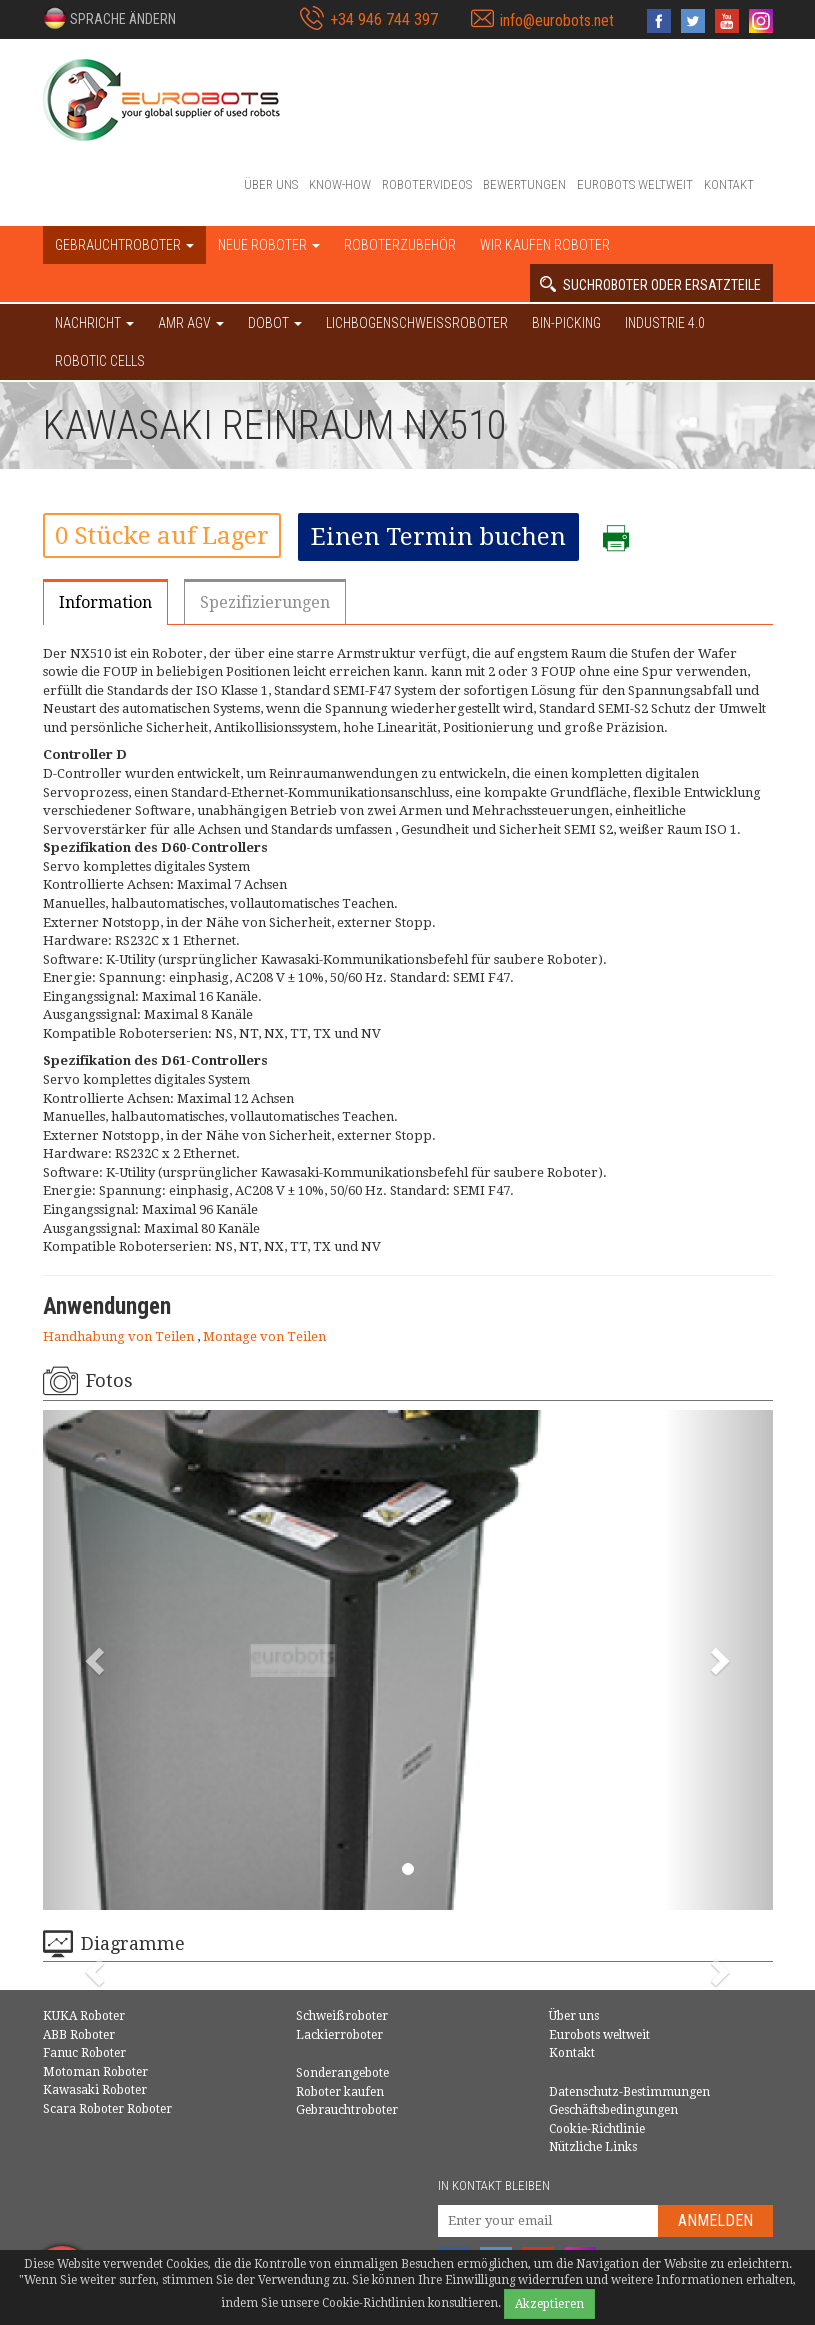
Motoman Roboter (95, 2072)
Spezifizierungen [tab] (265, 602)
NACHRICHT (94, 323)
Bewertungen (524, 184)
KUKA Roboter (84, 2016)
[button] (109, 18)
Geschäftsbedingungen (613, 2110)
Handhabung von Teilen (120, 1336)
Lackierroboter (339, 2035)
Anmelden (715, 2220)
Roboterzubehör (400, 245)
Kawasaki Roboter (95, 2090)
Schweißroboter (342, 2016)
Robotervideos (427, 184)
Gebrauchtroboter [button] (124, 245)
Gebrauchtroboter (347, 2110)
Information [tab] (105, 602)
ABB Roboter (79, 2035)
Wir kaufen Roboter (545, 245)
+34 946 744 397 (384, 19)
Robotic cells (100, 361)
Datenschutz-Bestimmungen (629, 2092)
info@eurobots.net (557, 20)
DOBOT (275, 323)
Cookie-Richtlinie (597, 2129)
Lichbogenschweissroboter (417, 323)
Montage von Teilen (264, 1336)
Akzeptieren (549, 2304)
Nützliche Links (593, 2147)
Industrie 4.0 (665, 323)
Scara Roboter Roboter (107, 2109)
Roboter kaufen (340, 2092)
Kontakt (729, 184)
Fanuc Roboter (84, 2053)
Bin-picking (566, 323)
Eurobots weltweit (635, 184)
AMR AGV (191, 323)
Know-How (340, 184)
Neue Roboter (269, 245)
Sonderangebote (342, 2073)
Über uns (271, 184)
